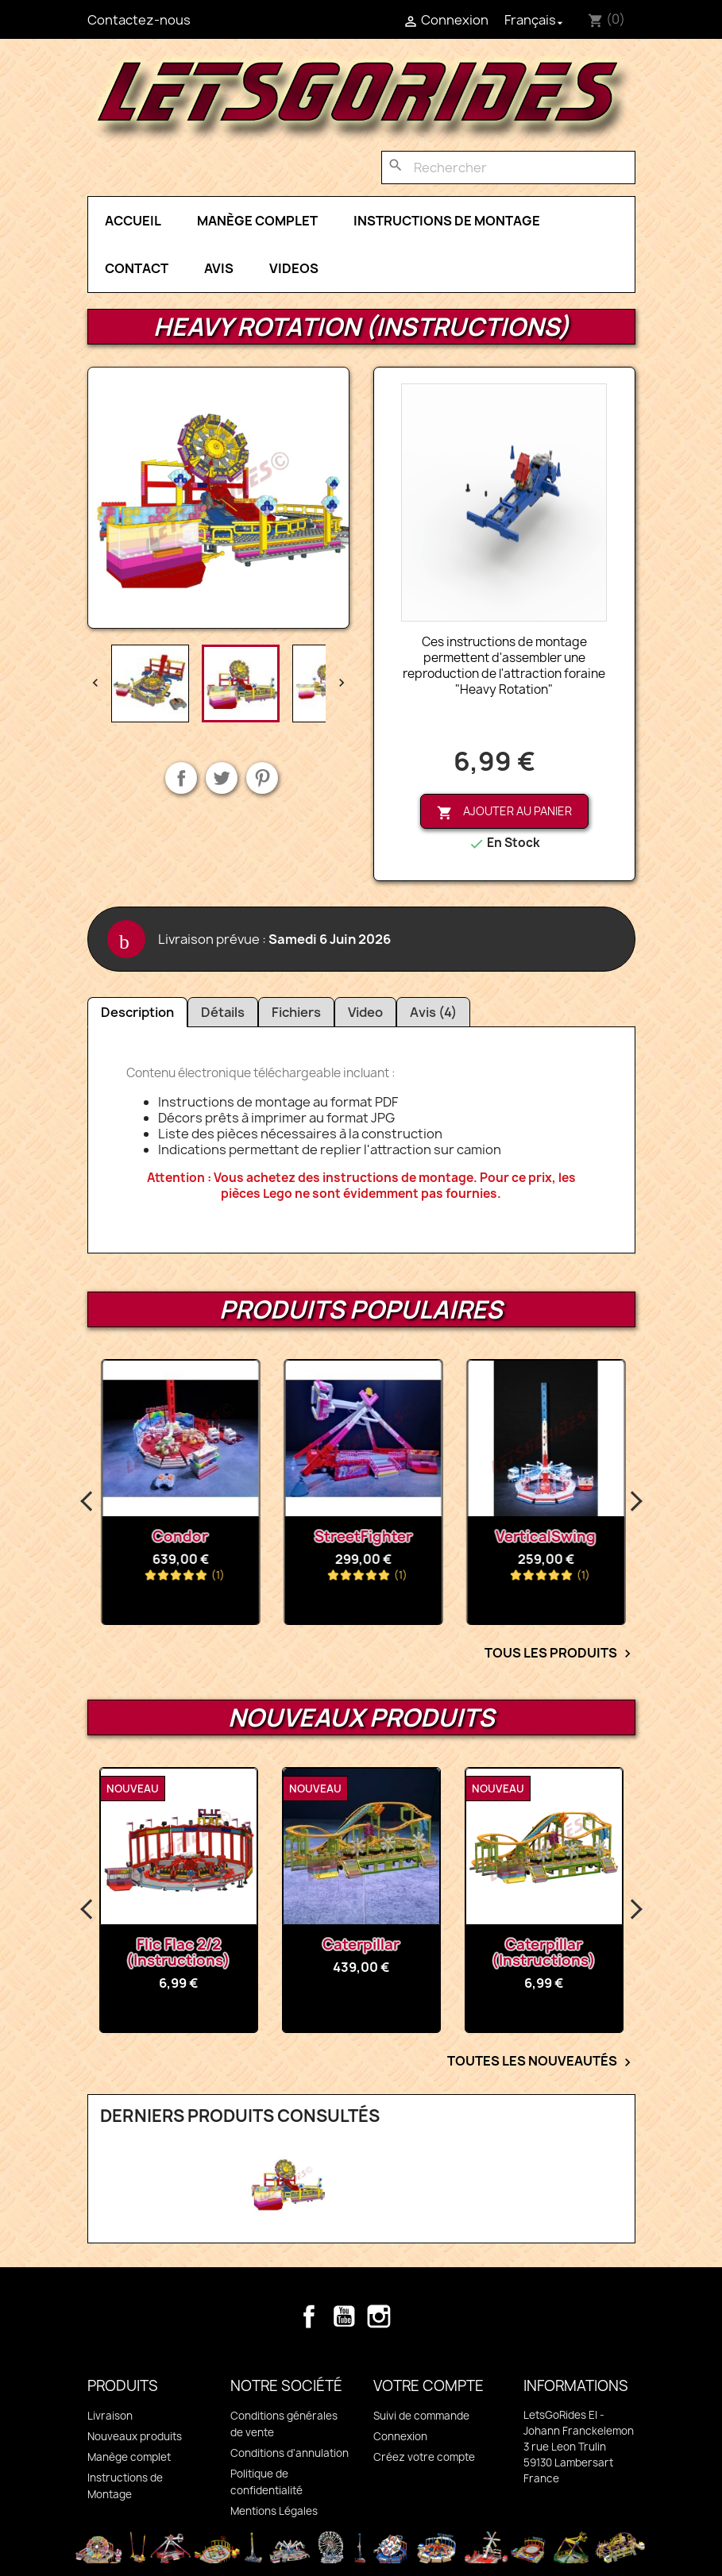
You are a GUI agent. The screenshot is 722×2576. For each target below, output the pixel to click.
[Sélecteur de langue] (535, 20)
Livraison (110, 2416)
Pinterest (262, 778)
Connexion (400, 2436)
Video (365, 1012)
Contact (136, 268)
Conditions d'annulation (289, 2453)
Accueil (133, 220)
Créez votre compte (424, 2457)
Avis (219, 268)
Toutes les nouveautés (541, 2061)
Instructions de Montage (446, 220)
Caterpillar (419, 1944)
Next (635, 1502)
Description (137, 1012)
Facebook (309, 2316)
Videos (294, 268)
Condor (307, 1536)
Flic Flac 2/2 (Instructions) (236, 1952)
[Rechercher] (508, 167)
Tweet (221, 778)
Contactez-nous (139, 20)
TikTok (414, 2316)
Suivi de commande (421, 2416)
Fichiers (296, 1012)
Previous (87, 1502)
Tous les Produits (560, 1653)
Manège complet (257, 220)
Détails (223, 1012)
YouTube (344, 2316)
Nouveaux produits (134, 2436)
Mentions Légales (274, 2511)
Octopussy (124, 1536)
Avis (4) (433, 1012)
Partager (181, 778)
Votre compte (428, 2386)
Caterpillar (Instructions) (602, 1952)
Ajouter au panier (504, 811)
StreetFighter (490, 1536)
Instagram (379, 2316)
